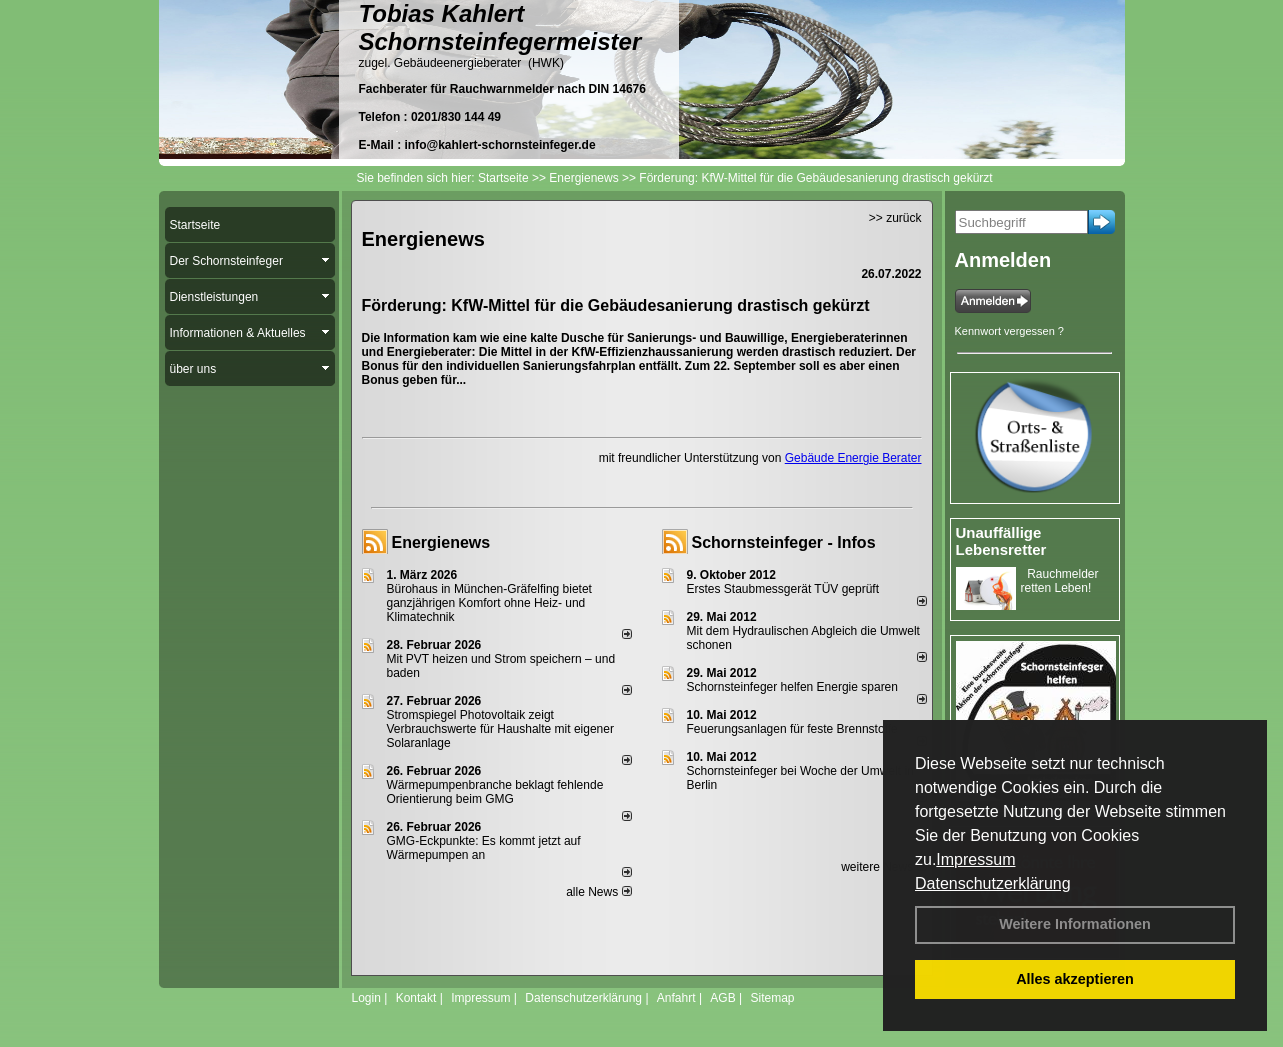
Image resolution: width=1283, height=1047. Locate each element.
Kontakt (416, 998)
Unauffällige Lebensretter (1001, 541)
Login (366, 998)
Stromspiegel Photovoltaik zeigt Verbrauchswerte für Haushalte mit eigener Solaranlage (500, 729)
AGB (722, 998)
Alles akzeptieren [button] (1075, 979)
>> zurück (895, 218)
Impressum (975, 859)
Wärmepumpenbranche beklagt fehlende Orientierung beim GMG (495, 792)
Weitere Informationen (1075, 924)
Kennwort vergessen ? (1009, 331)
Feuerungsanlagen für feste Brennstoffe (792, 729)
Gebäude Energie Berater (853, 458)
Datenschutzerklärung (993, 883)
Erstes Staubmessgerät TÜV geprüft (783, 589)
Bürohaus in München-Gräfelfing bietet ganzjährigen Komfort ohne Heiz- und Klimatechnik (489, 603)
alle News (598, 892)
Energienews (441, 542)
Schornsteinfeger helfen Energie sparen (792, 687)
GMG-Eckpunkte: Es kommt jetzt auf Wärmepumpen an (484, 848)
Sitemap (772, 998)
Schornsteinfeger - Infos (784, 542)
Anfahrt (676, 998)
